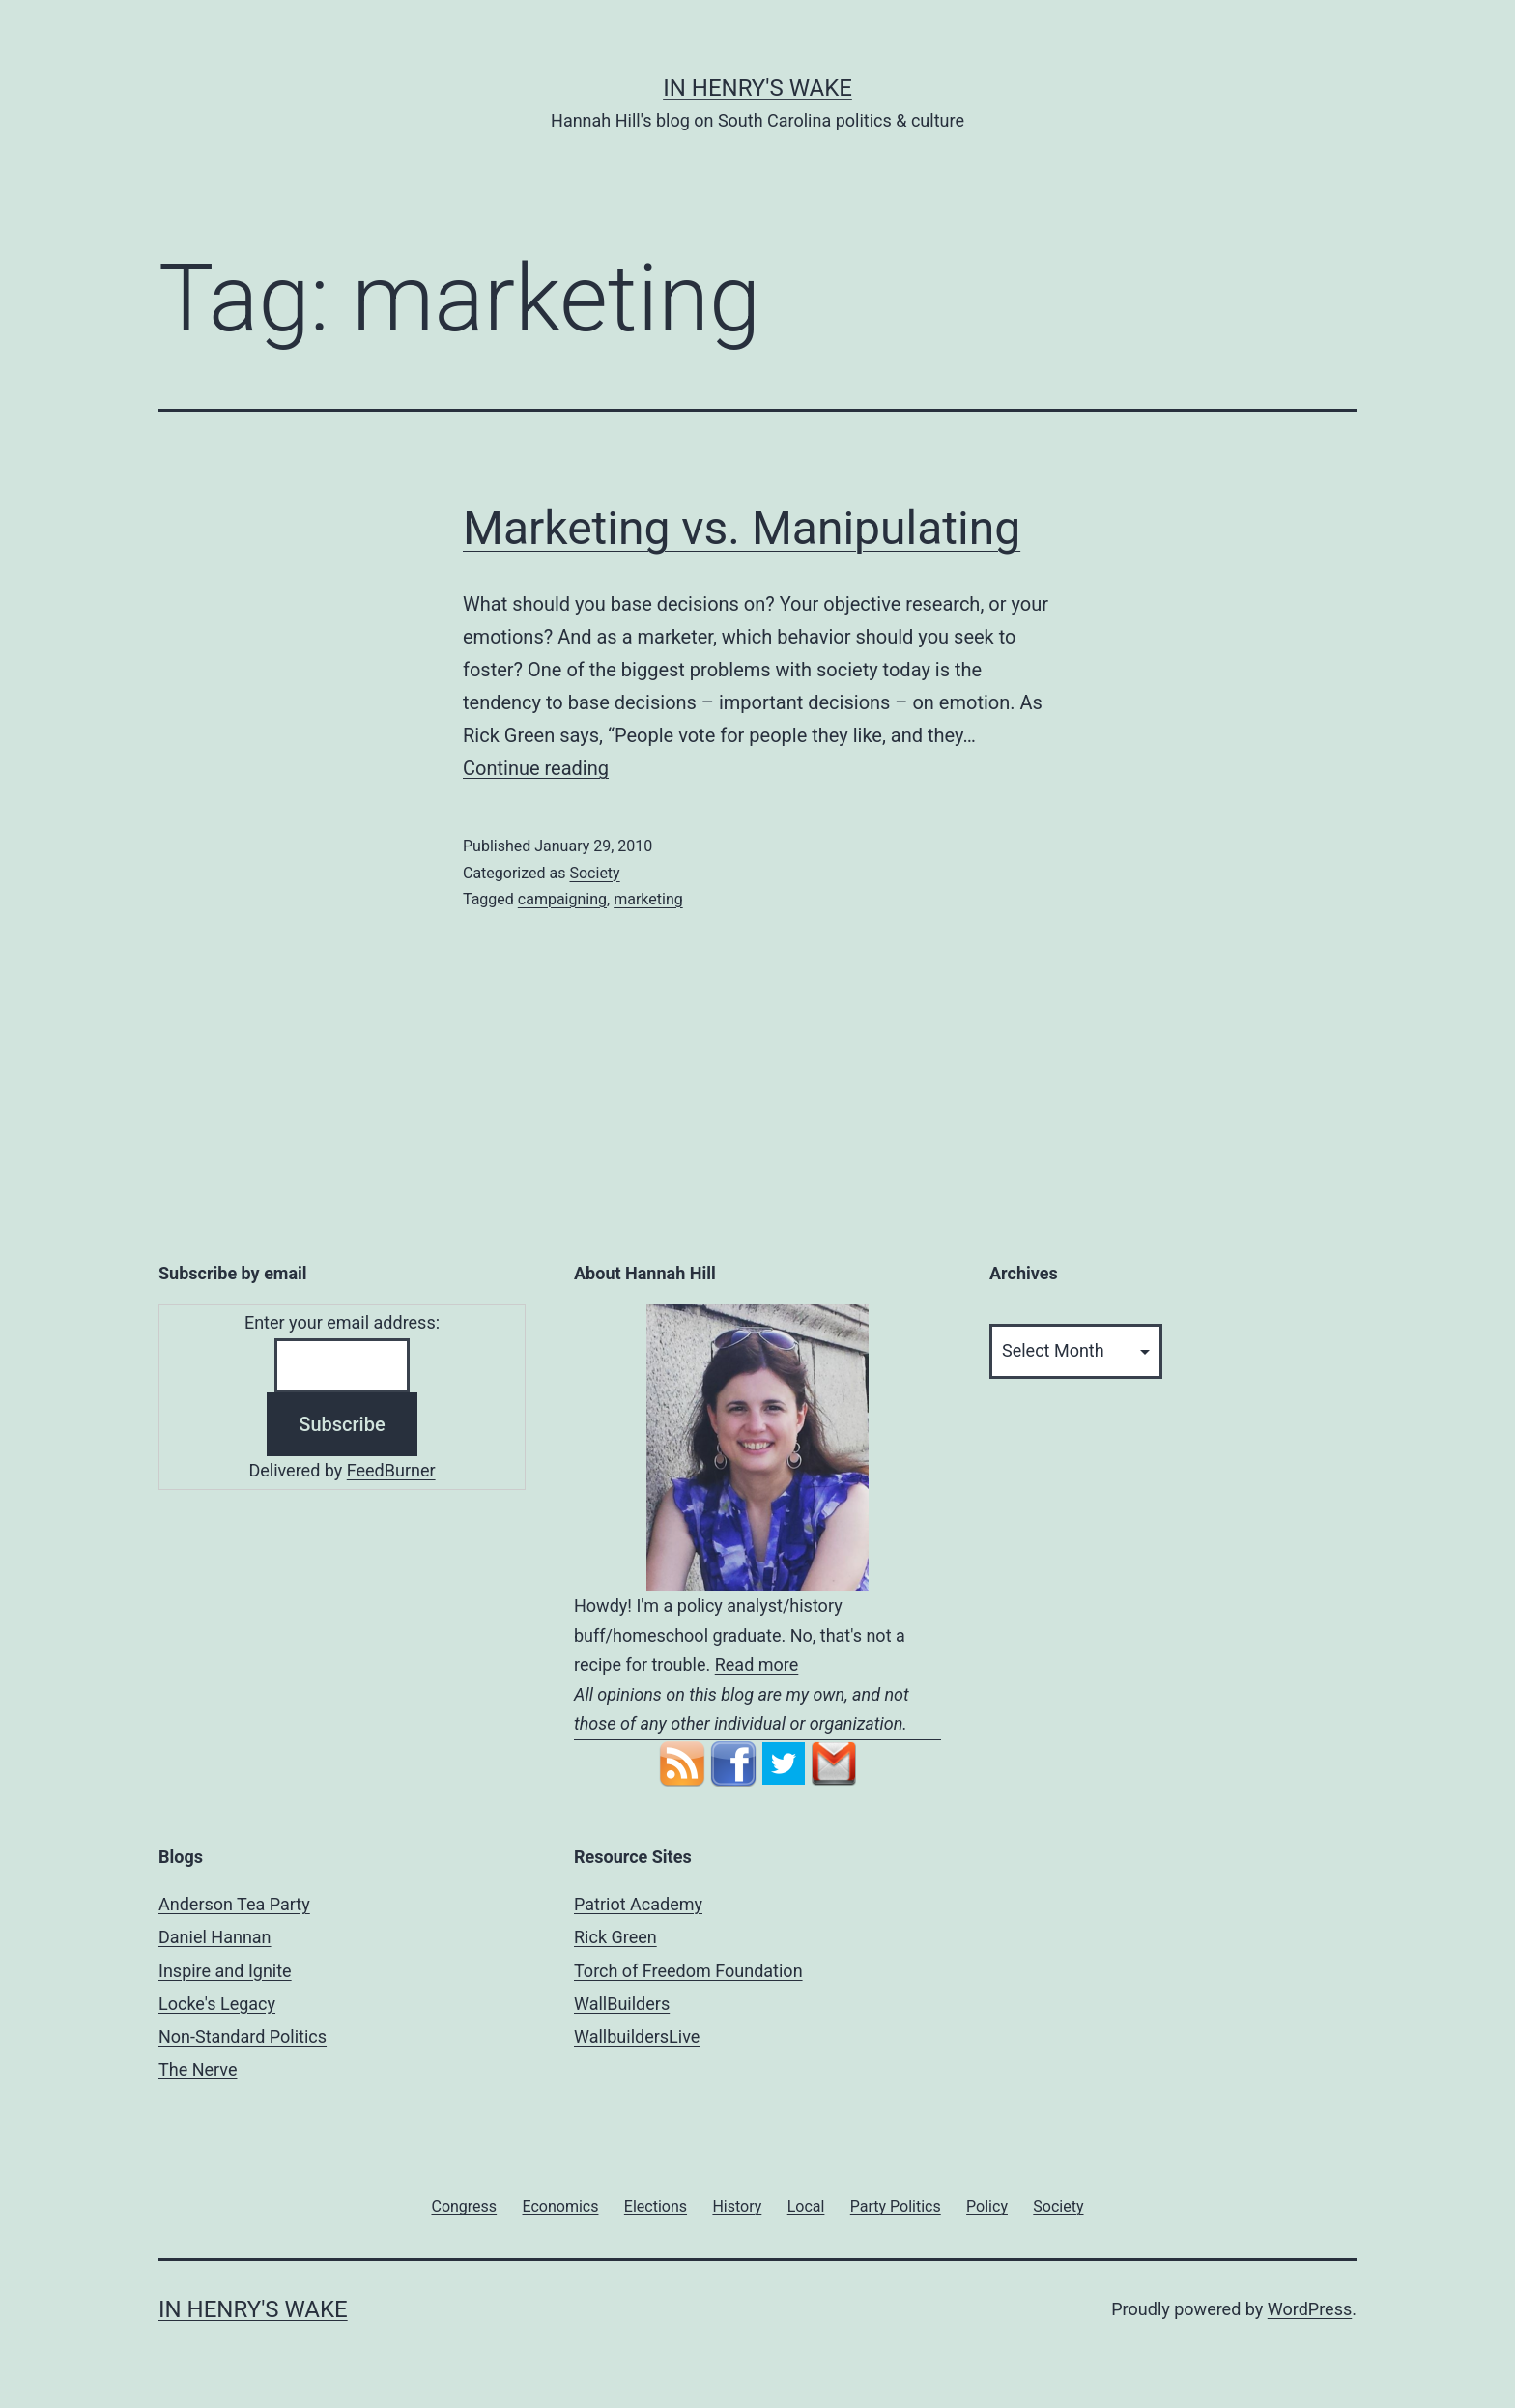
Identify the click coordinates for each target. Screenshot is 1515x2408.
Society (594, 873)
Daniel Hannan (215, 1937)
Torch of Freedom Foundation (688, 1971)
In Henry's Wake (757, 87)
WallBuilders (622, 2003)
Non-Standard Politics (242, 2036)
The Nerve (197, 2069)
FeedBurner (391, 1470)
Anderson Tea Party (234, 1904)
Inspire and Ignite (225, 1971)
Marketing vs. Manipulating (741, 528)
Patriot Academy (638, 1904)
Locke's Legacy (216, 2003)
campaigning (562, 899)
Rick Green (615, 1937)
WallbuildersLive (637, 2036)
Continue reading (536, 768)
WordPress (1310, 2309)
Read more (757, 1664)
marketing (648, 899)
